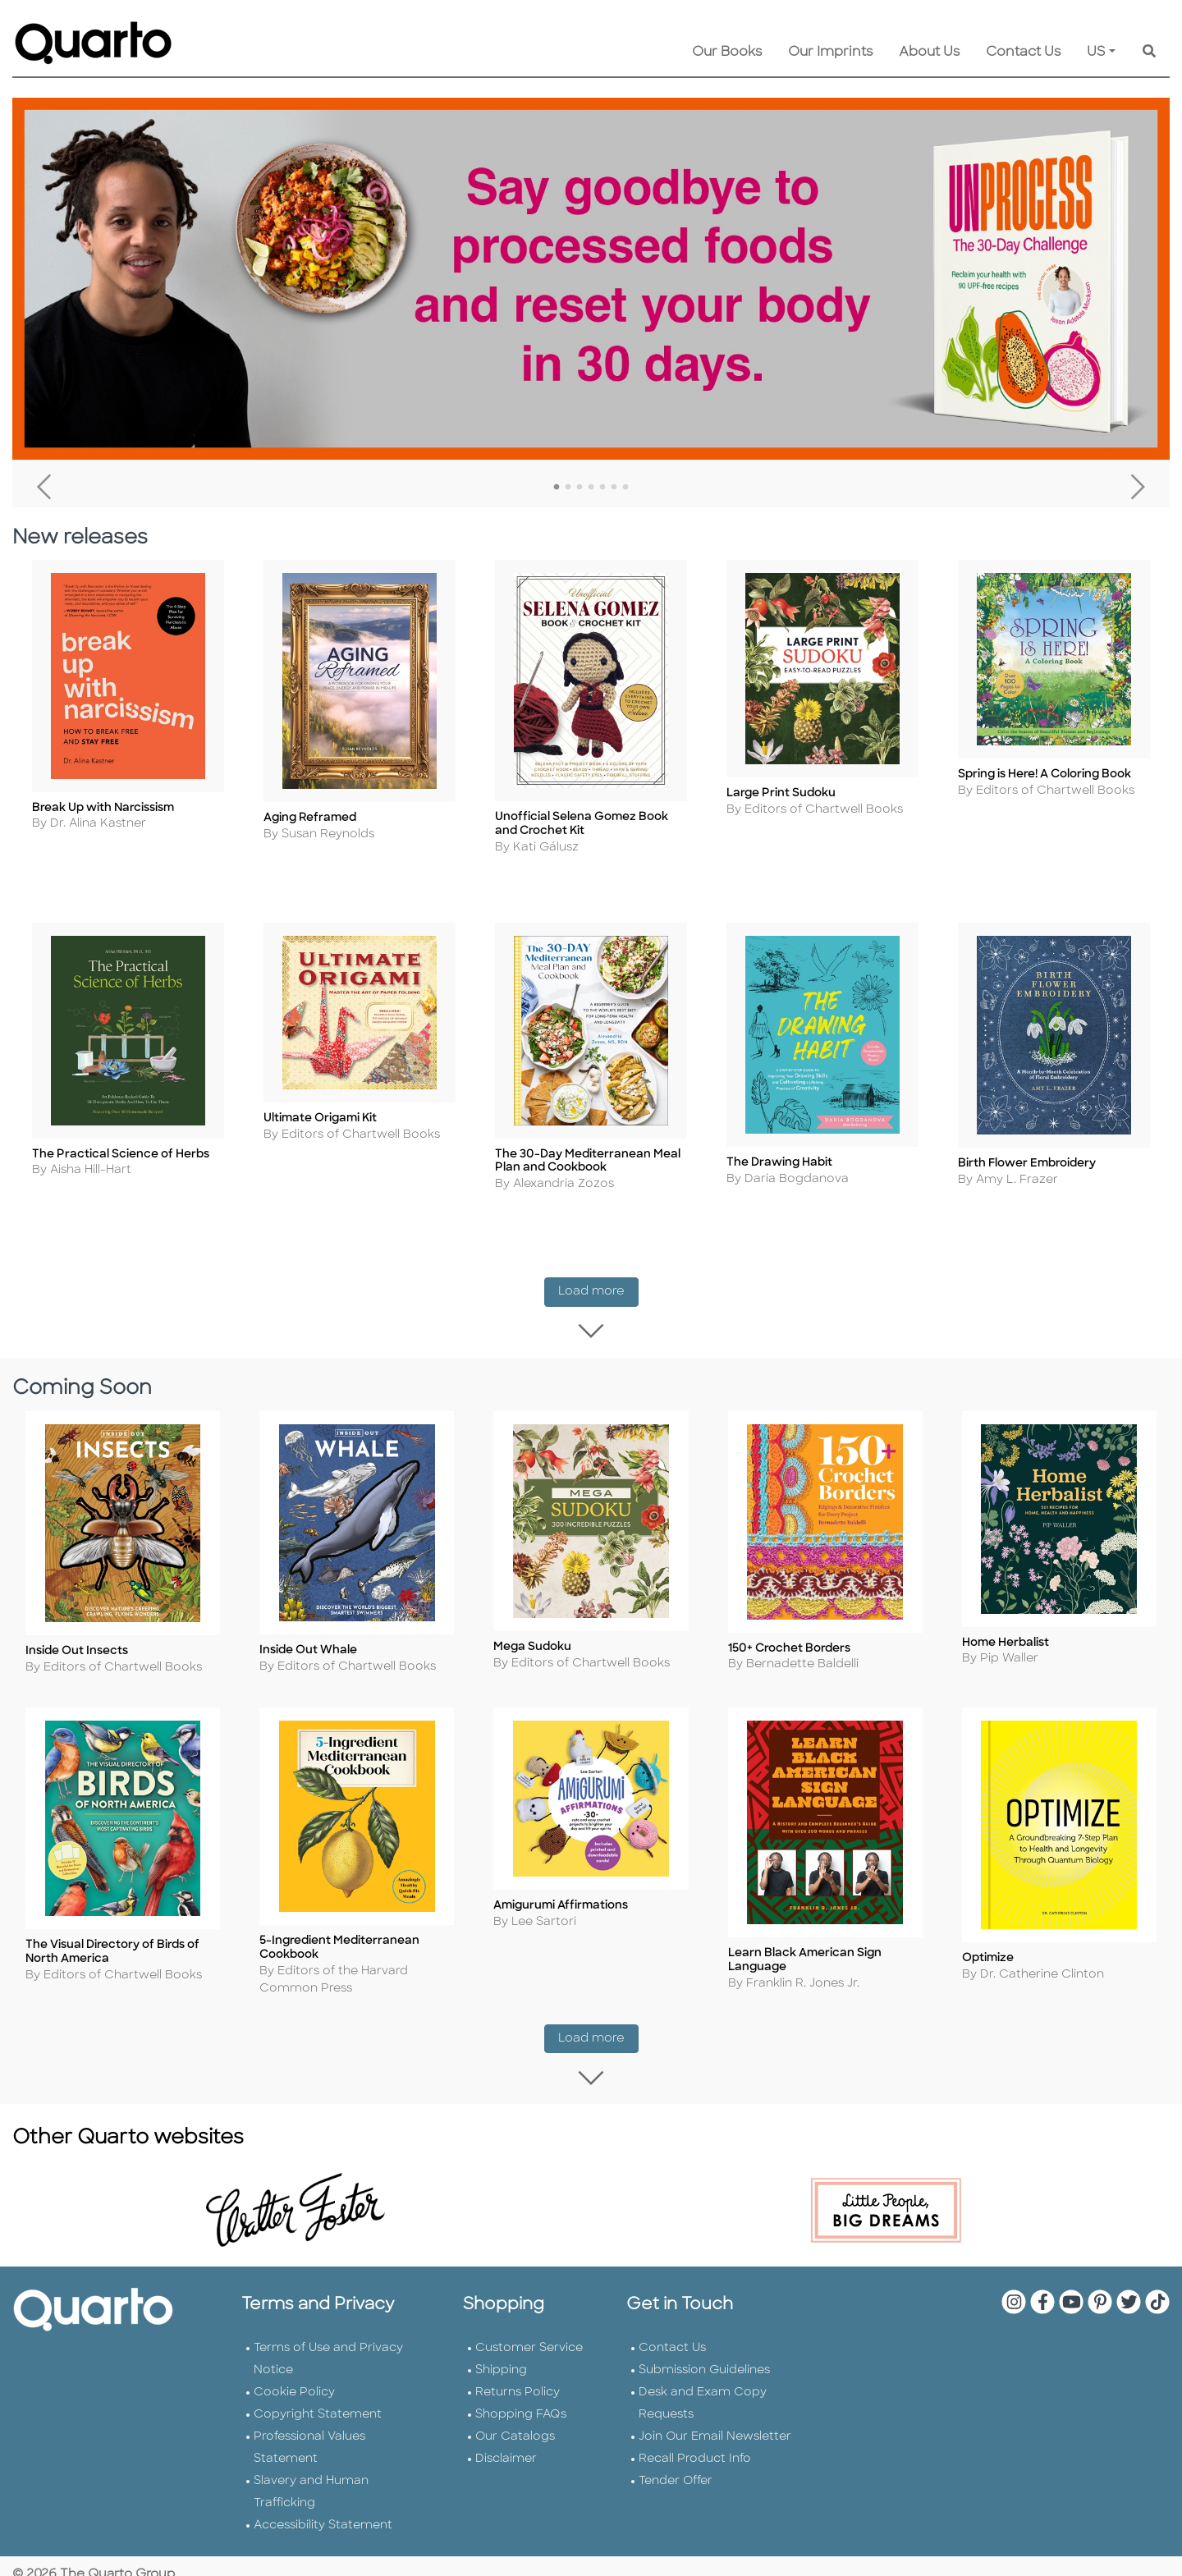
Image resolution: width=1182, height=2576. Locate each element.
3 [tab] (579, 487)
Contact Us (1023, 52)
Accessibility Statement (323, 2507)
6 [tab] (614, 487)
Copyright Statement (318, 2396)
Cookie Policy (294, 2374)
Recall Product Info (695, 2441)
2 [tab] (568, 487)
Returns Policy (517, 2374)
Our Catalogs (515, 2419)
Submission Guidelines (704, 2352)
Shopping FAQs (520, 2396)
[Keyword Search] (1149, 52)
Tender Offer (675, 2463)
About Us (929, 52)
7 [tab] (625, 487)
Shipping (501, 2352)
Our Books (727, 52)
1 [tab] (556, 487)
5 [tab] (602, 487)
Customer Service (529, 2330)
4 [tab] (591, 487)
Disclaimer (506, 2441)
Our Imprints (830, 52)
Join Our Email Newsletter (715, 2419)
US (1096, 52)
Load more (598, 1301)
